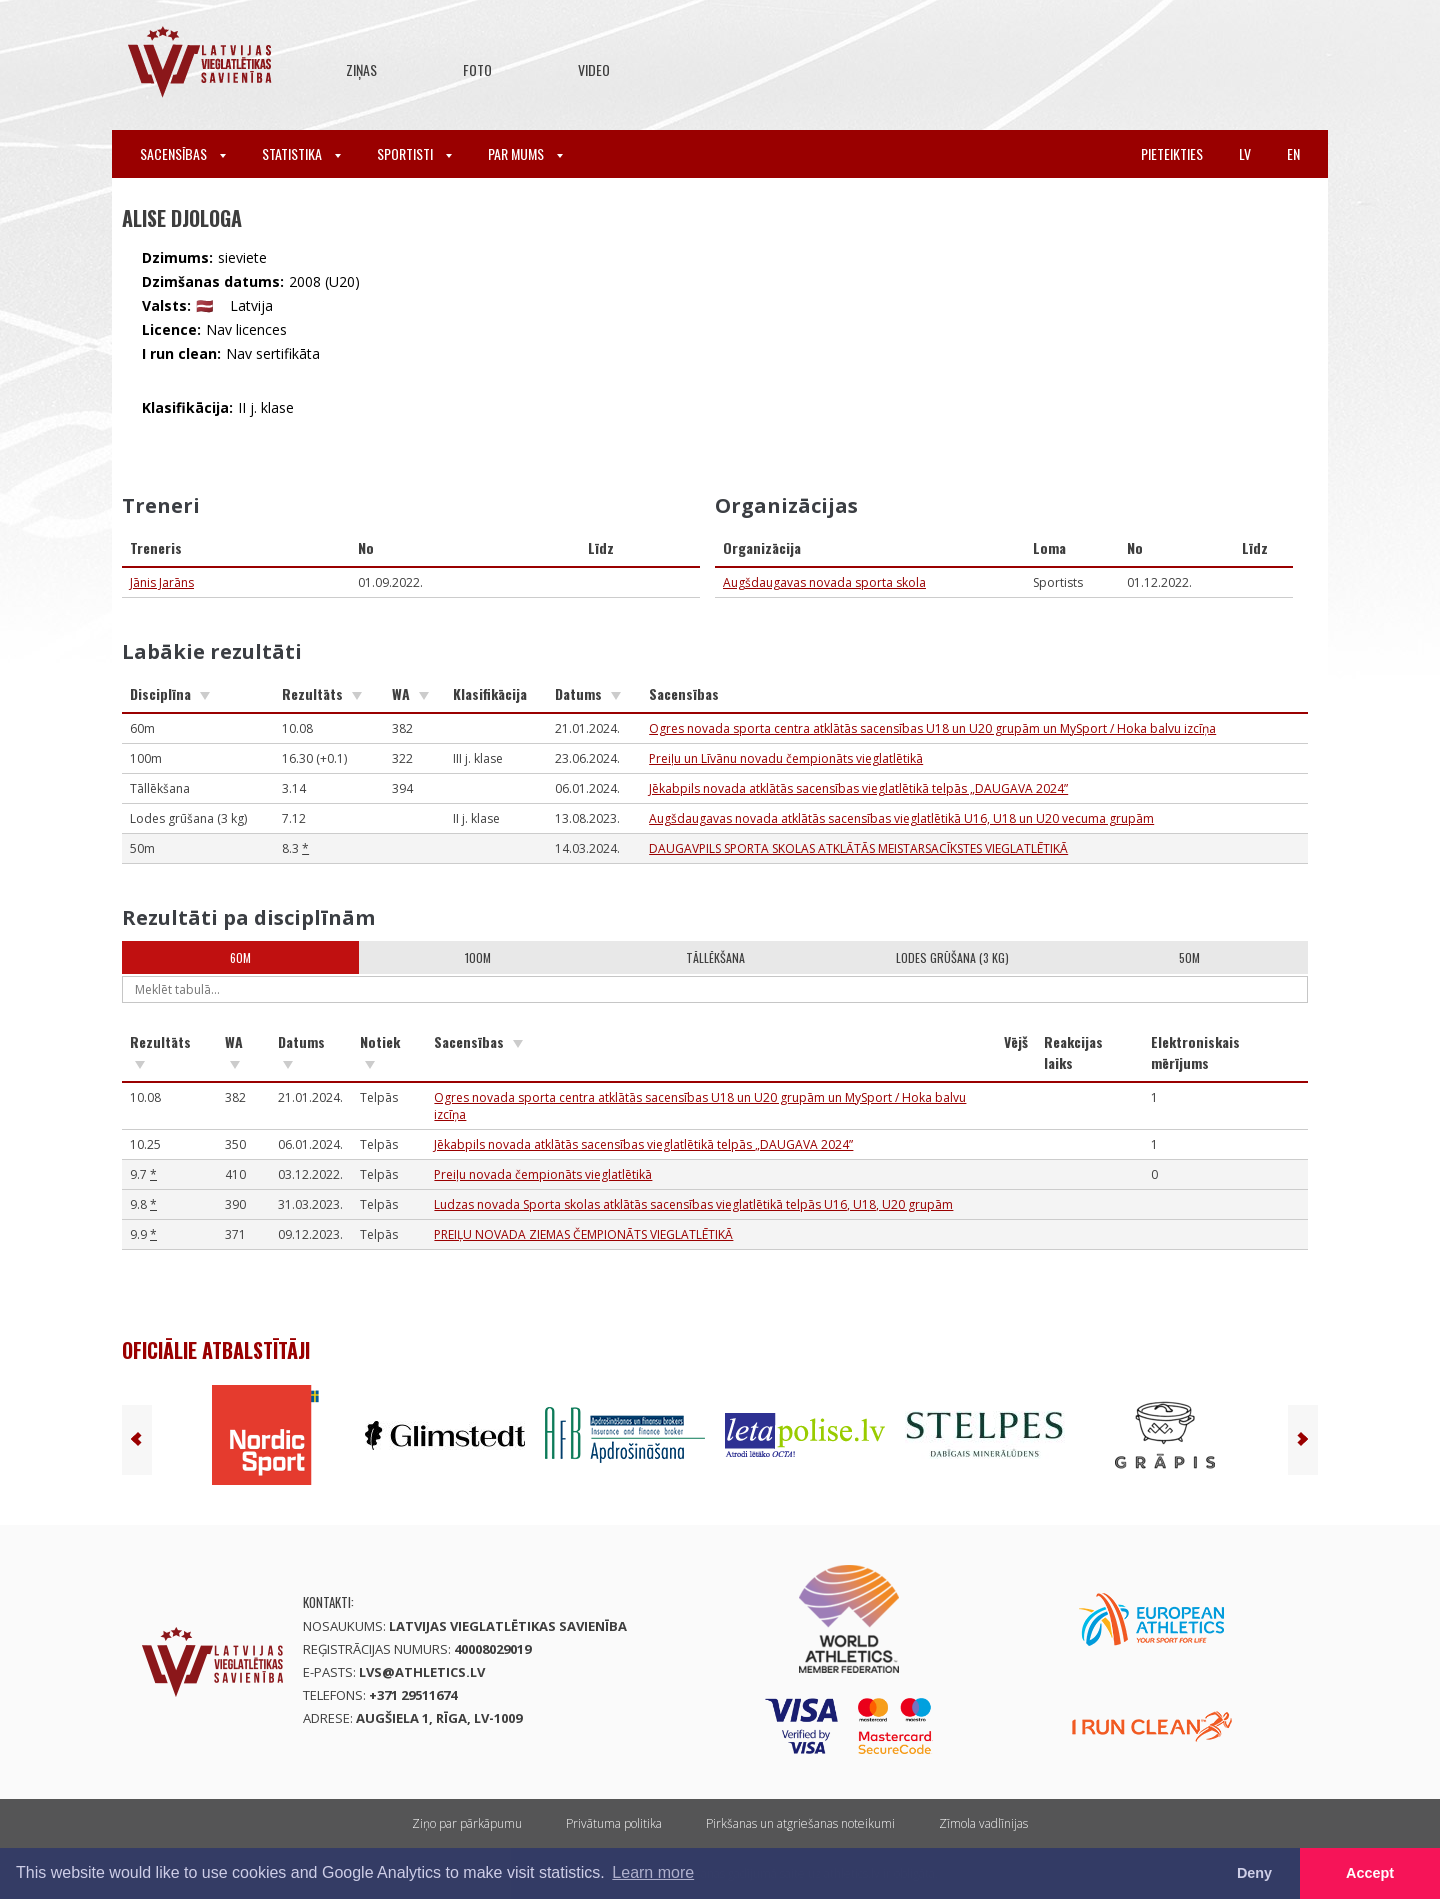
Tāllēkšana (715, 957)
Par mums (525, 153)
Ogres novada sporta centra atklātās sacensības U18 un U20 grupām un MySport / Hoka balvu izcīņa (932, 728)
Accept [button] (1370, 1873)
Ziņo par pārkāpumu (467, 1823)
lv (1245, 153)
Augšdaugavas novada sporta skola (824, 582)
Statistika (301, 153)
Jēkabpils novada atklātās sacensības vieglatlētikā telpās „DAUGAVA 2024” (858, 788)
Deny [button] (1254, 1873)
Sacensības (183, 153)
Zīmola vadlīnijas (983, 1823)
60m (240, 957)
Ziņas (361, 69)
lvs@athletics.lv (422, 1672)
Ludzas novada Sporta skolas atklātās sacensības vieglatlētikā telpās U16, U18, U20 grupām (693, 1204)
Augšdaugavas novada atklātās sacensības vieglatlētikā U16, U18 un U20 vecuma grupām (901, 818)
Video (594, 69)
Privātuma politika (614, 1823)
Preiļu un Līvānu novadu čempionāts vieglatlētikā (786, 758)
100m (478, 957)
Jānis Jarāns (162, 582)
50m (1189, 957)
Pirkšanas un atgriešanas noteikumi (800, 1823)
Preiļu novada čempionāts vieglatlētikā (543, 1174)
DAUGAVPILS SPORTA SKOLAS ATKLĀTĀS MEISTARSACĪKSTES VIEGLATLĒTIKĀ (858, 848)
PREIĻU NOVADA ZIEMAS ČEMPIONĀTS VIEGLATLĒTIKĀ (583, 1234)
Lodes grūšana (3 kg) (952, 957)
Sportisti (414, 153)
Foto (477, 69)
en (1293, 153)
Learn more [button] (653, 1872)
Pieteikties (1172, 153)
